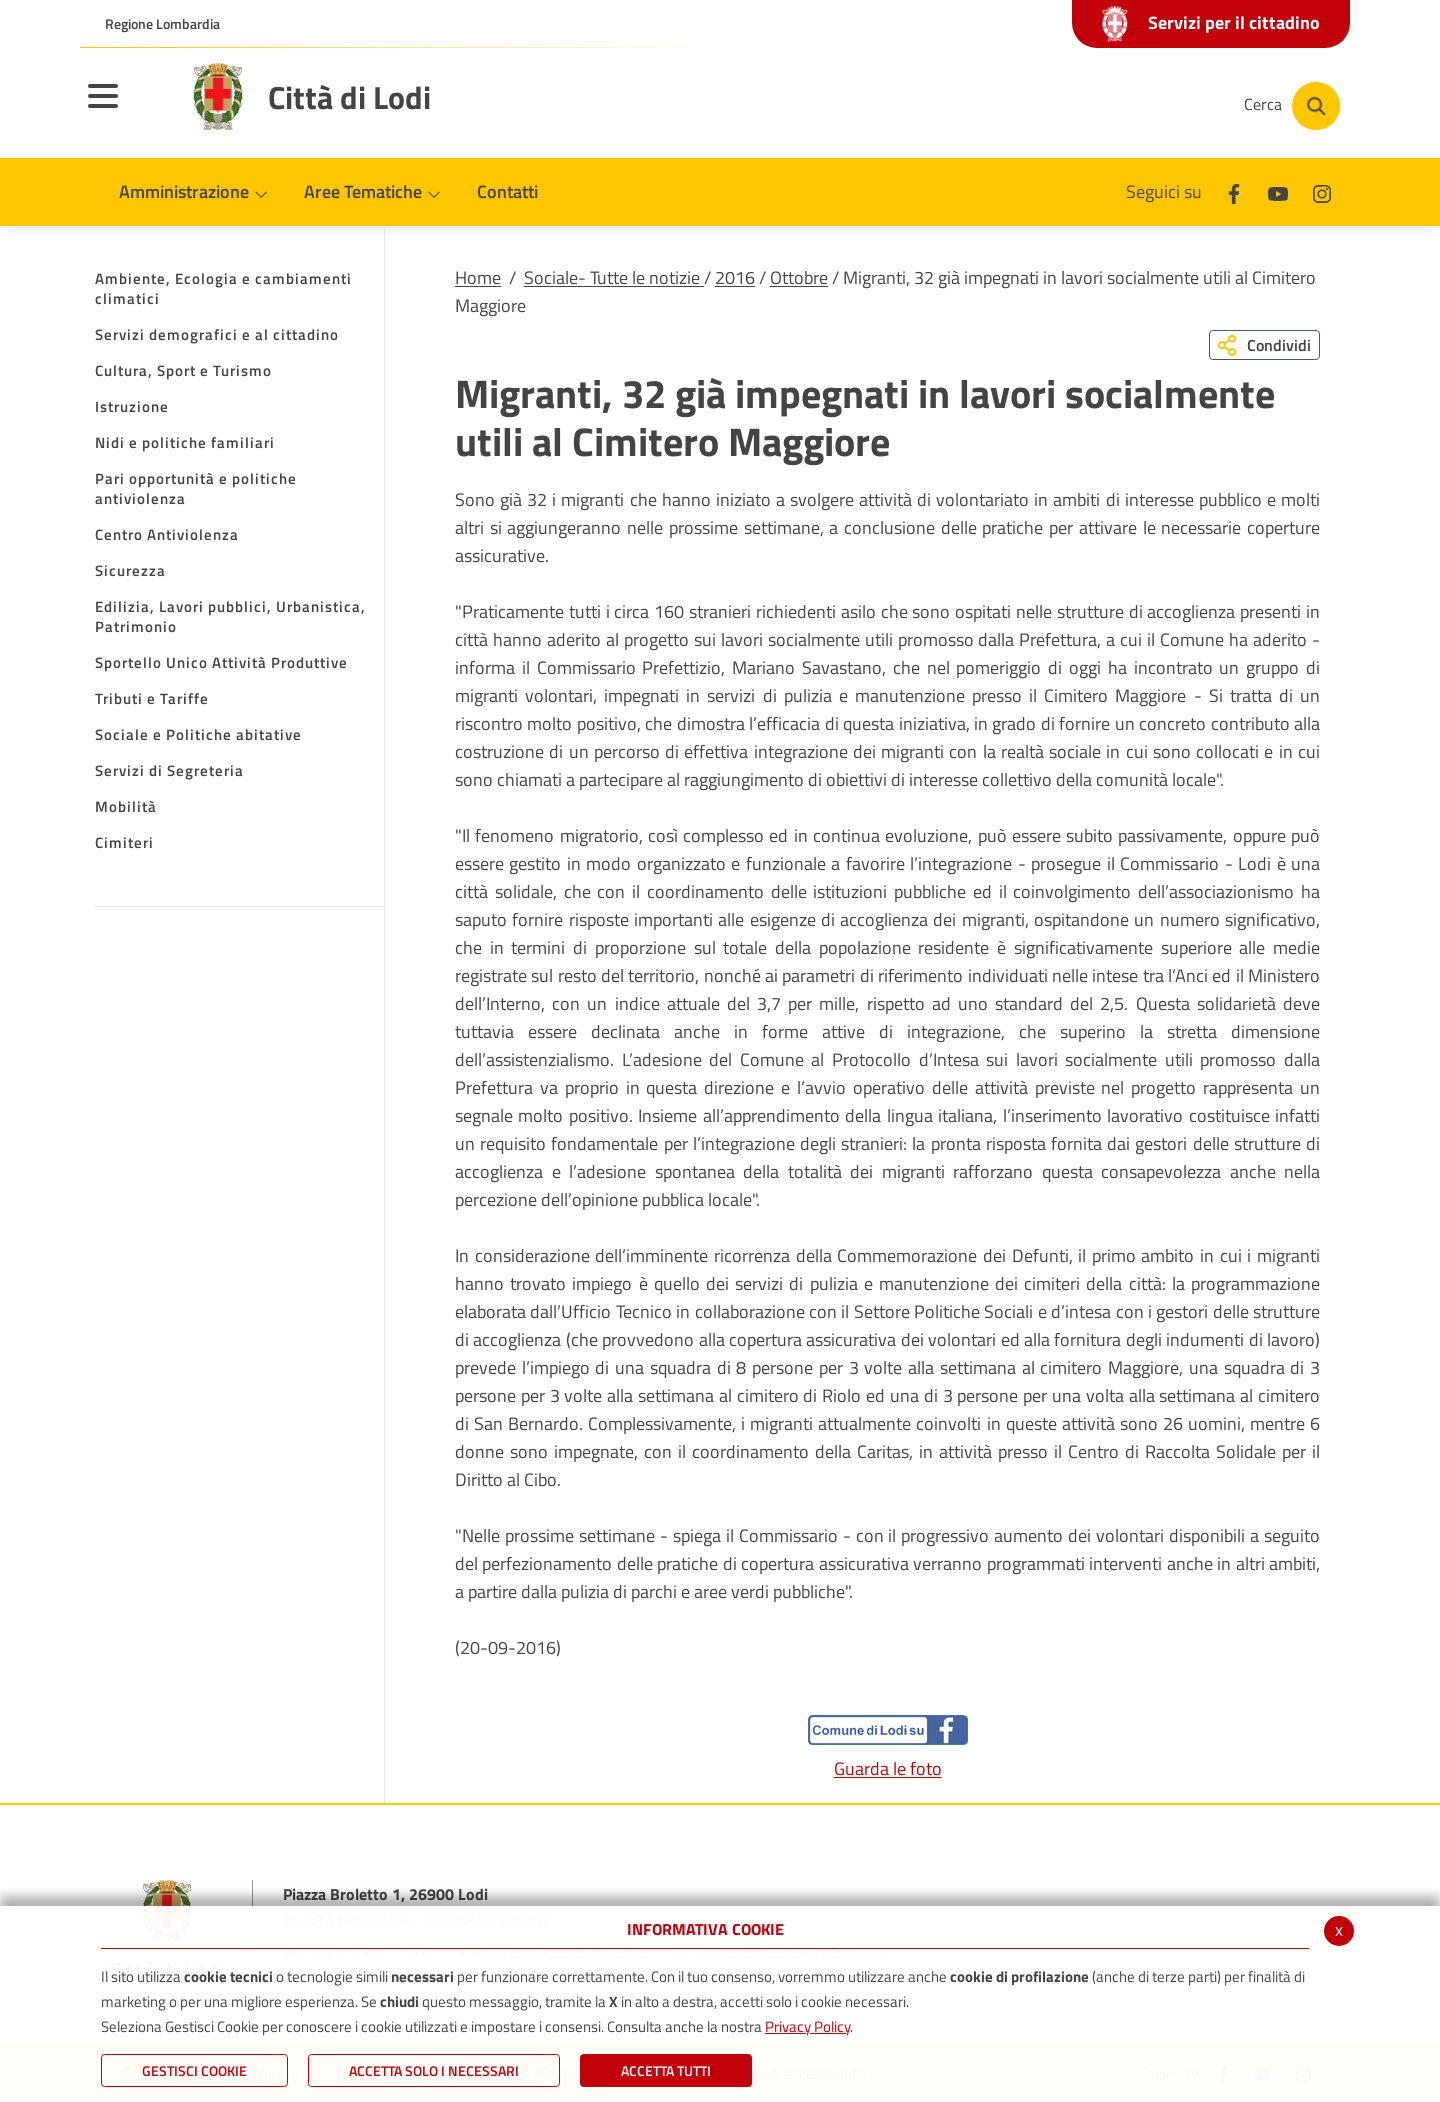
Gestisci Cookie (194, 2070)
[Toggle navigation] (128, 109)
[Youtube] (1094, 106)
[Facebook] (1034, 106)
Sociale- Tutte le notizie (614, 277)
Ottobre (799, 277)
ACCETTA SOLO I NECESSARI (434, 2070)
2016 (735, 277)
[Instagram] (1154, 106)
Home (478, 277)
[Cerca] (1292, 106)
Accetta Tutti (666, 2070)
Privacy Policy (807, 2026)
